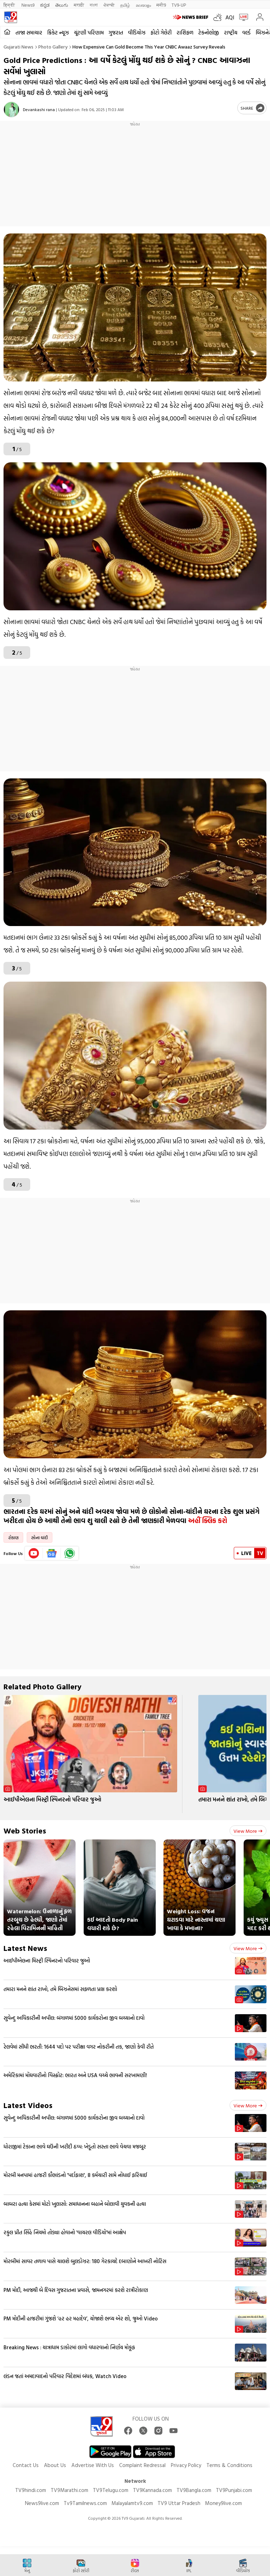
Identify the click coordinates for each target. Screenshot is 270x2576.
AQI (229, 17)
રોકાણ (13, 1537)
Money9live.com (223, 2503)
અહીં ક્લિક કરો (209, 1520)
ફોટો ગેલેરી (161, 32)
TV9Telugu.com (110, 2490)
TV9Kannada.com (152, 2490)
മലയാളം (143, 4)
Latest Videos (28, 2105)
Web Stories (25, 1830)
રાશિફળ (184, 32)
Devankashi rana (39, 109)
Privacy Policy (186, 2465)
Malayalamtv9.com (132, 2503)
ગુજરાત (116, 32)
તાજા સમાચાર (28, 32)
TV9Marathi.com (69, 2490)
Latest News (25, 1948)
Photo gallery (53, 46)
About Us (55, 2465)
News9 (27, 4)
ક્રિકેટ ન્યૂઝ (58, 32)
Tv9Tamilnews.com (85, 2503)
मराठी (79, 4)
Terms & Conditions (229, 2465)
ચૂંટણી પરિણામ (89, 32)
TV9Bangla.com (193, 2490)
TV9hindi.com (30, 2490)
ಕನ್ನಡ (45, 4)
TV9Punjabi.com (234, 2490)
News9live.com (42, 2503)
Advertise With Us (92, 2465)
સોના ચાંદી (39, 1537)
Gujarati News (18, 46)
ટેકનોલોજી (208, 32)
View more (248, 1831)
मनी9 (161, 4)
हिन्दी (10, 4)
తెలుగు (61, 4)
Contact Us (26, 2465)
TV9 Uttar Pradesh (179, 2503)
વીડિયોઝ (137, 32)
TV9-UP (179, 4)
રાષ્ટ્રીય (230, 32)
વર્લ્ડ (246, 32)
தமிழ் (125, 4)
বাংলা (94, 4)
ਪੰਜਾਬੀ (109, 4)
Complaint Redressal (142, 2465)
